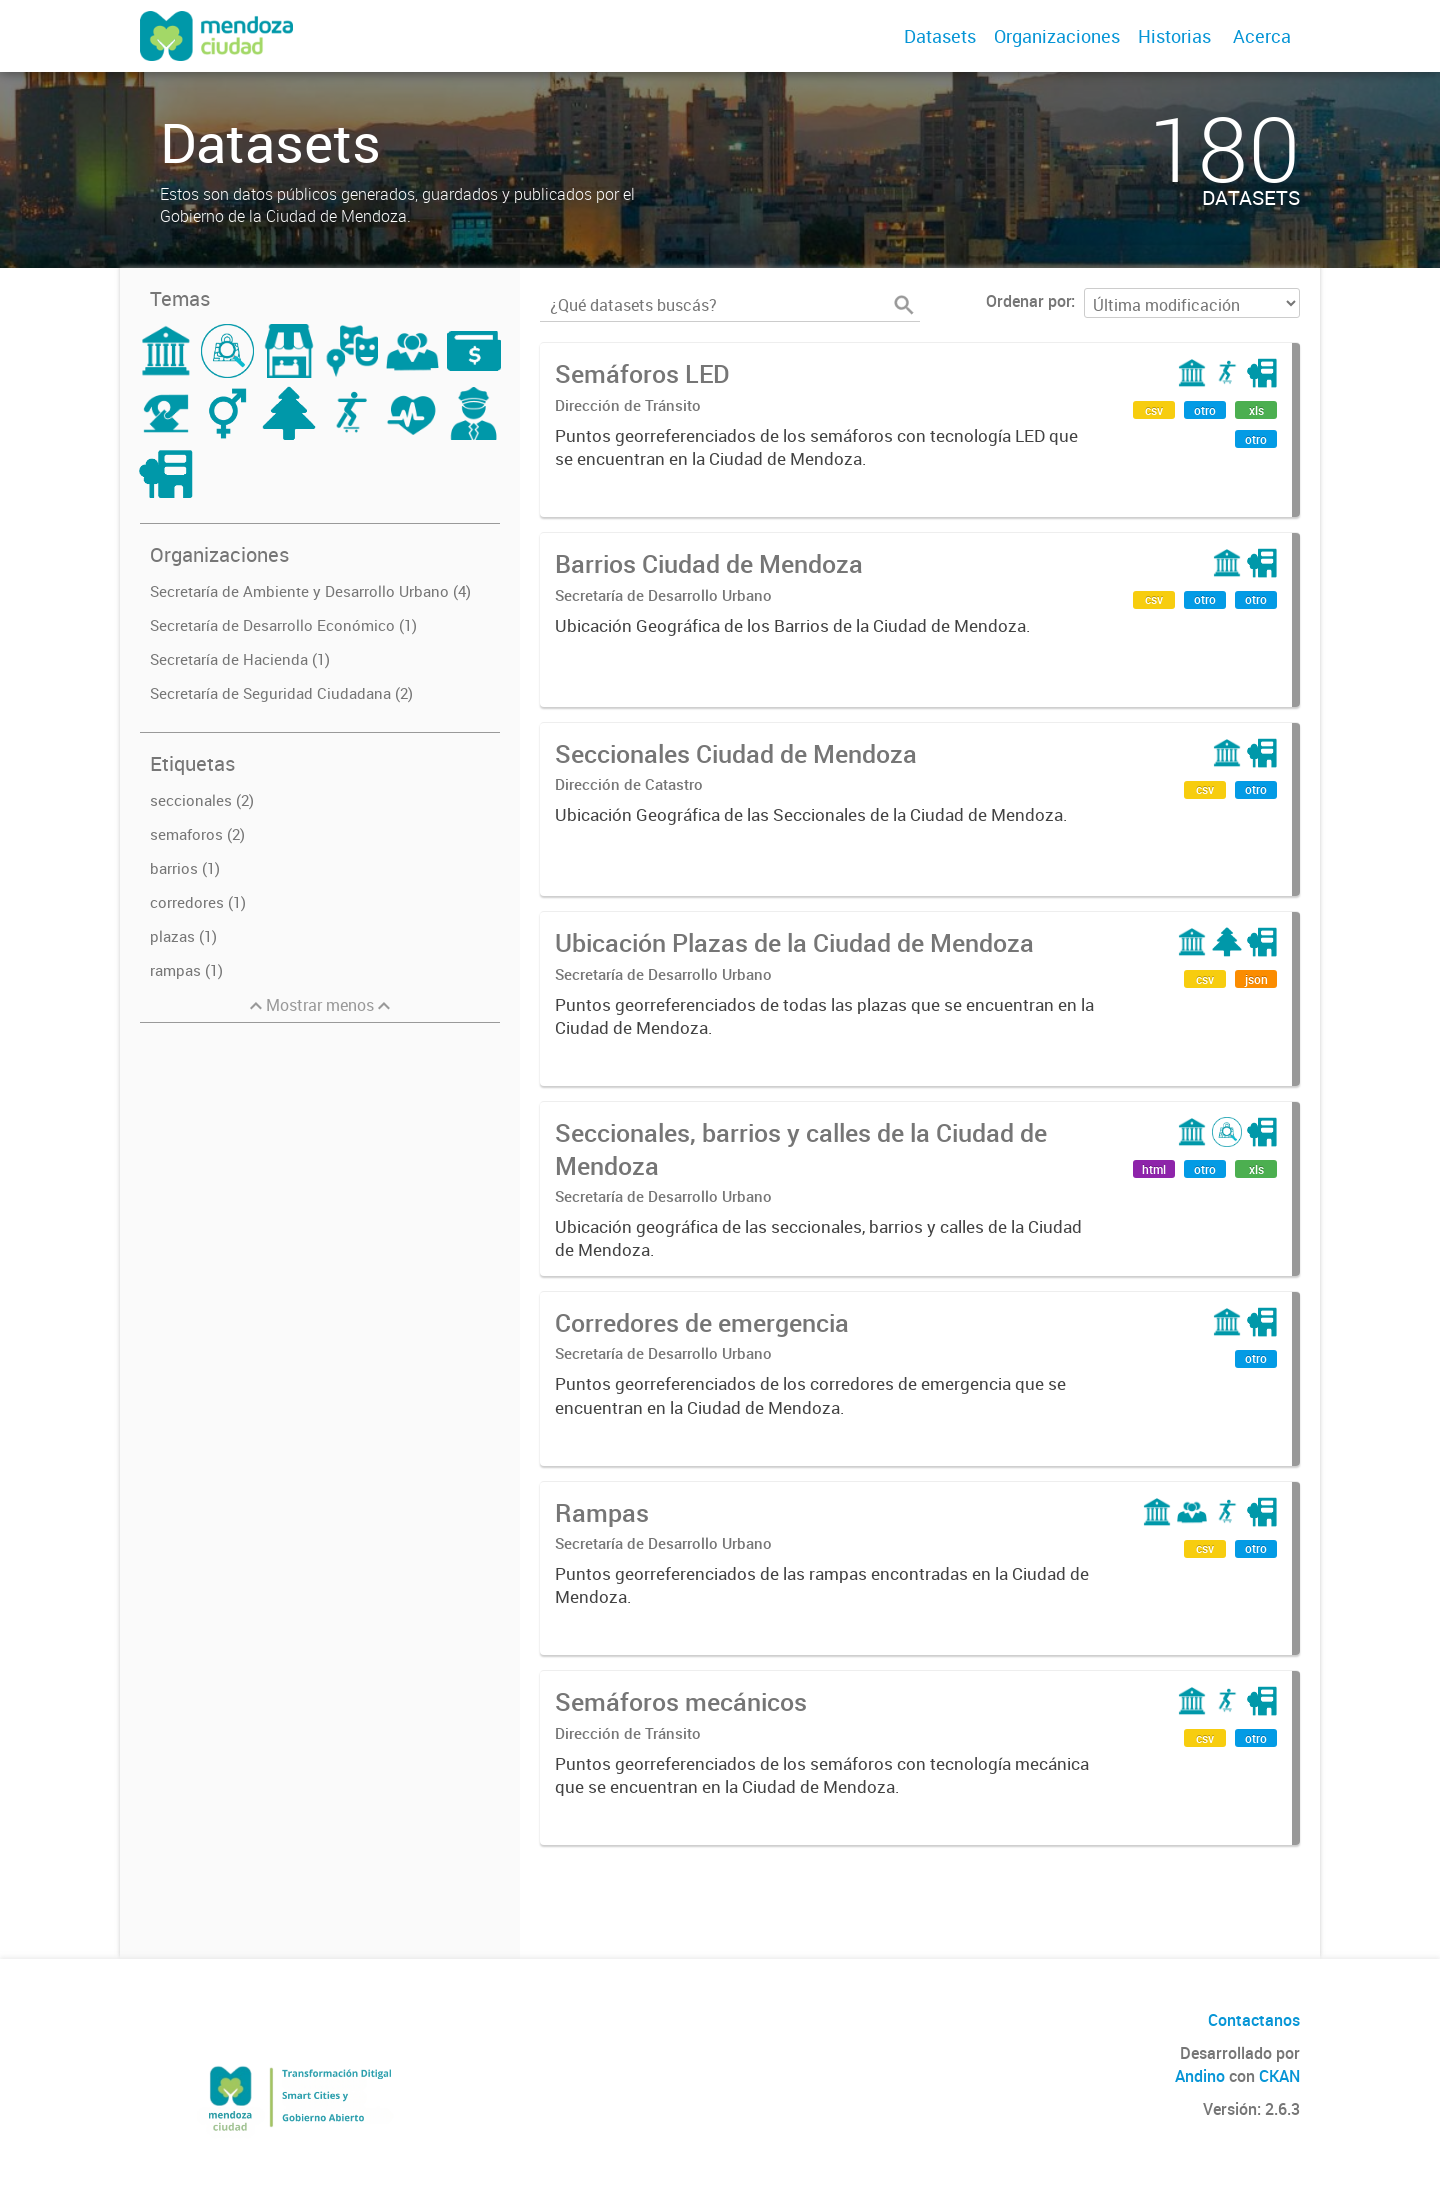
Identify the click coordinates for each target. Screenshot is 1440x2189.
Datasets (940, 36)
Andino (1200, 2076)
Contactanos (1254, 2020)
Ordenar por (1028, 301)
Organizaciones (1057, 36)
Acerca (1262, 36)
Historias (1174, 36)
